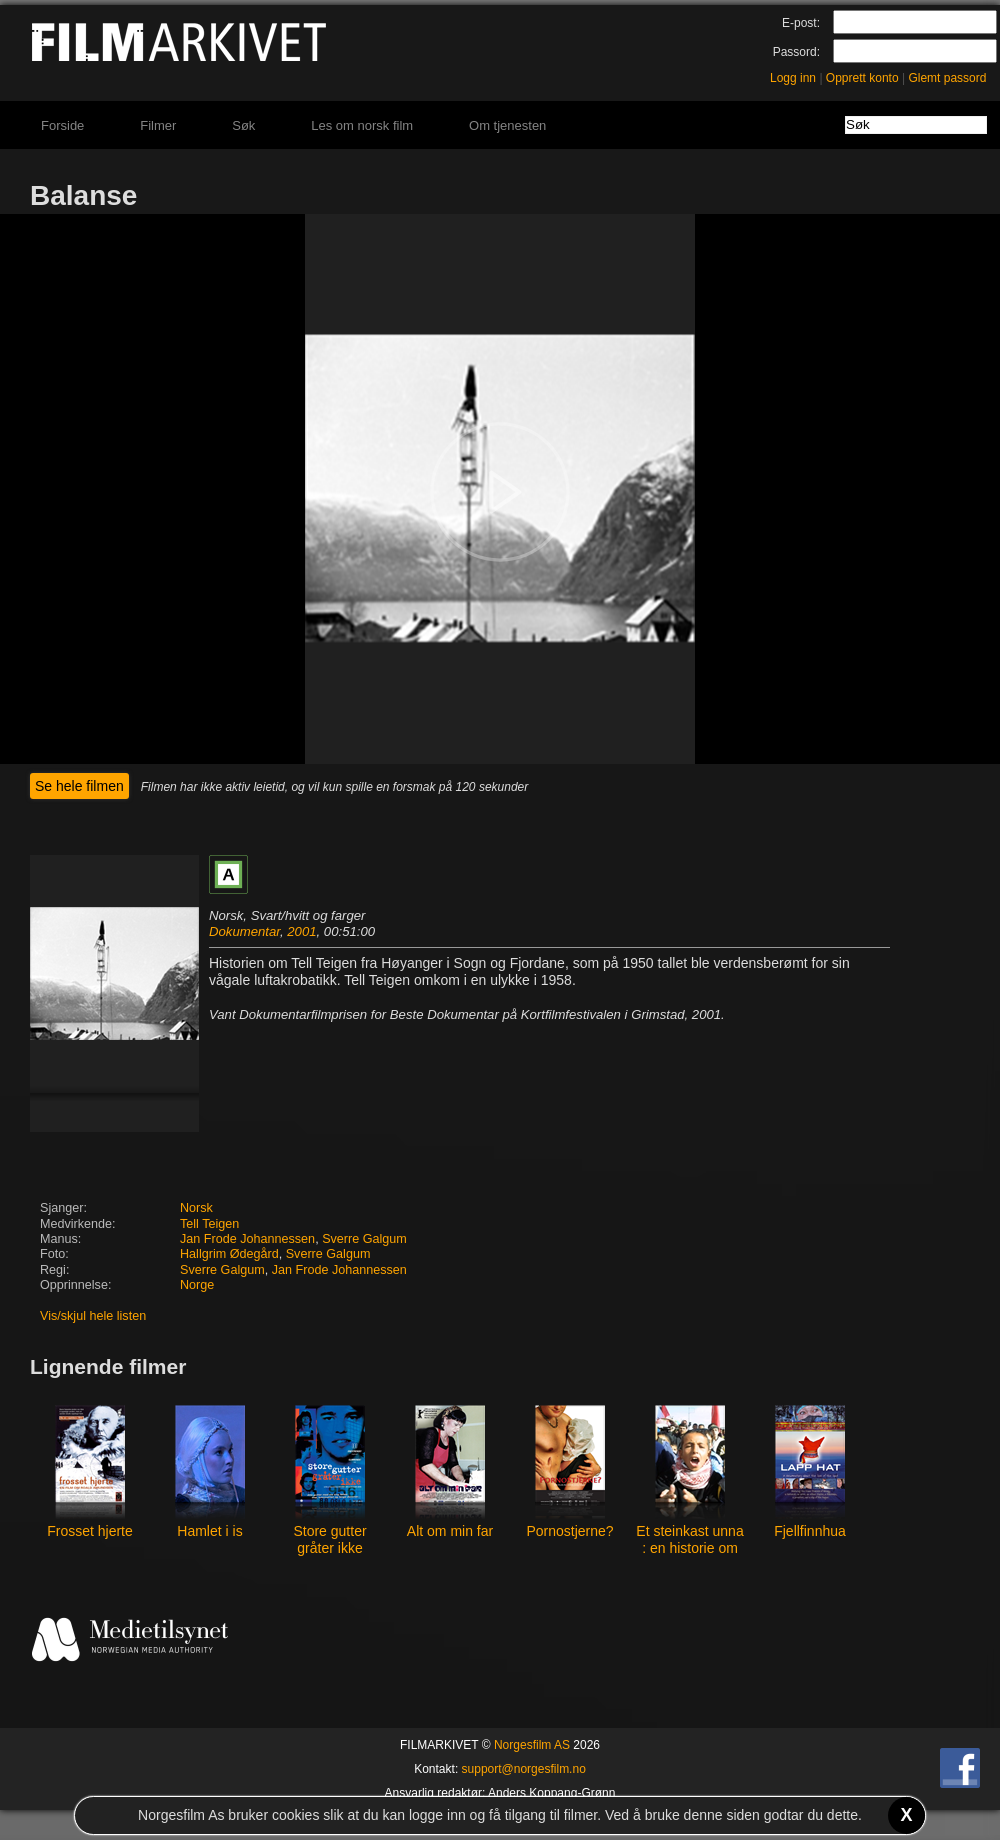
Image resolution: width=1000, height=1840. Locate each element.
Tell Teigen (209, 1224)
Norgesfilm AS (532, 1745)
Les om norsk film (362, 125)
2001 (301, 931)
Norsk (196, 1208)
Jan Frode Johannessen (247, 1239)
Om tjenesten (507, 125)
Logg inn (793, 78)
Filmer (158, 125)
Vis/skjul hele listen (93, 1316)
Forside (62, 125)
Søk (243, 125)
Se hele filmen (79, 786)
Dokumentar (244, 931)
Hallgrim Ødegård (229, 1254)
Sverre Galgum (364, 1239)
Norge (197, 1285)
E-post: (801, 23)
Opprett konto (862, 78)
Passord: (796, 52)
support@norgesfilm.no (524, 1769)
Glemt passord (947, 78)
